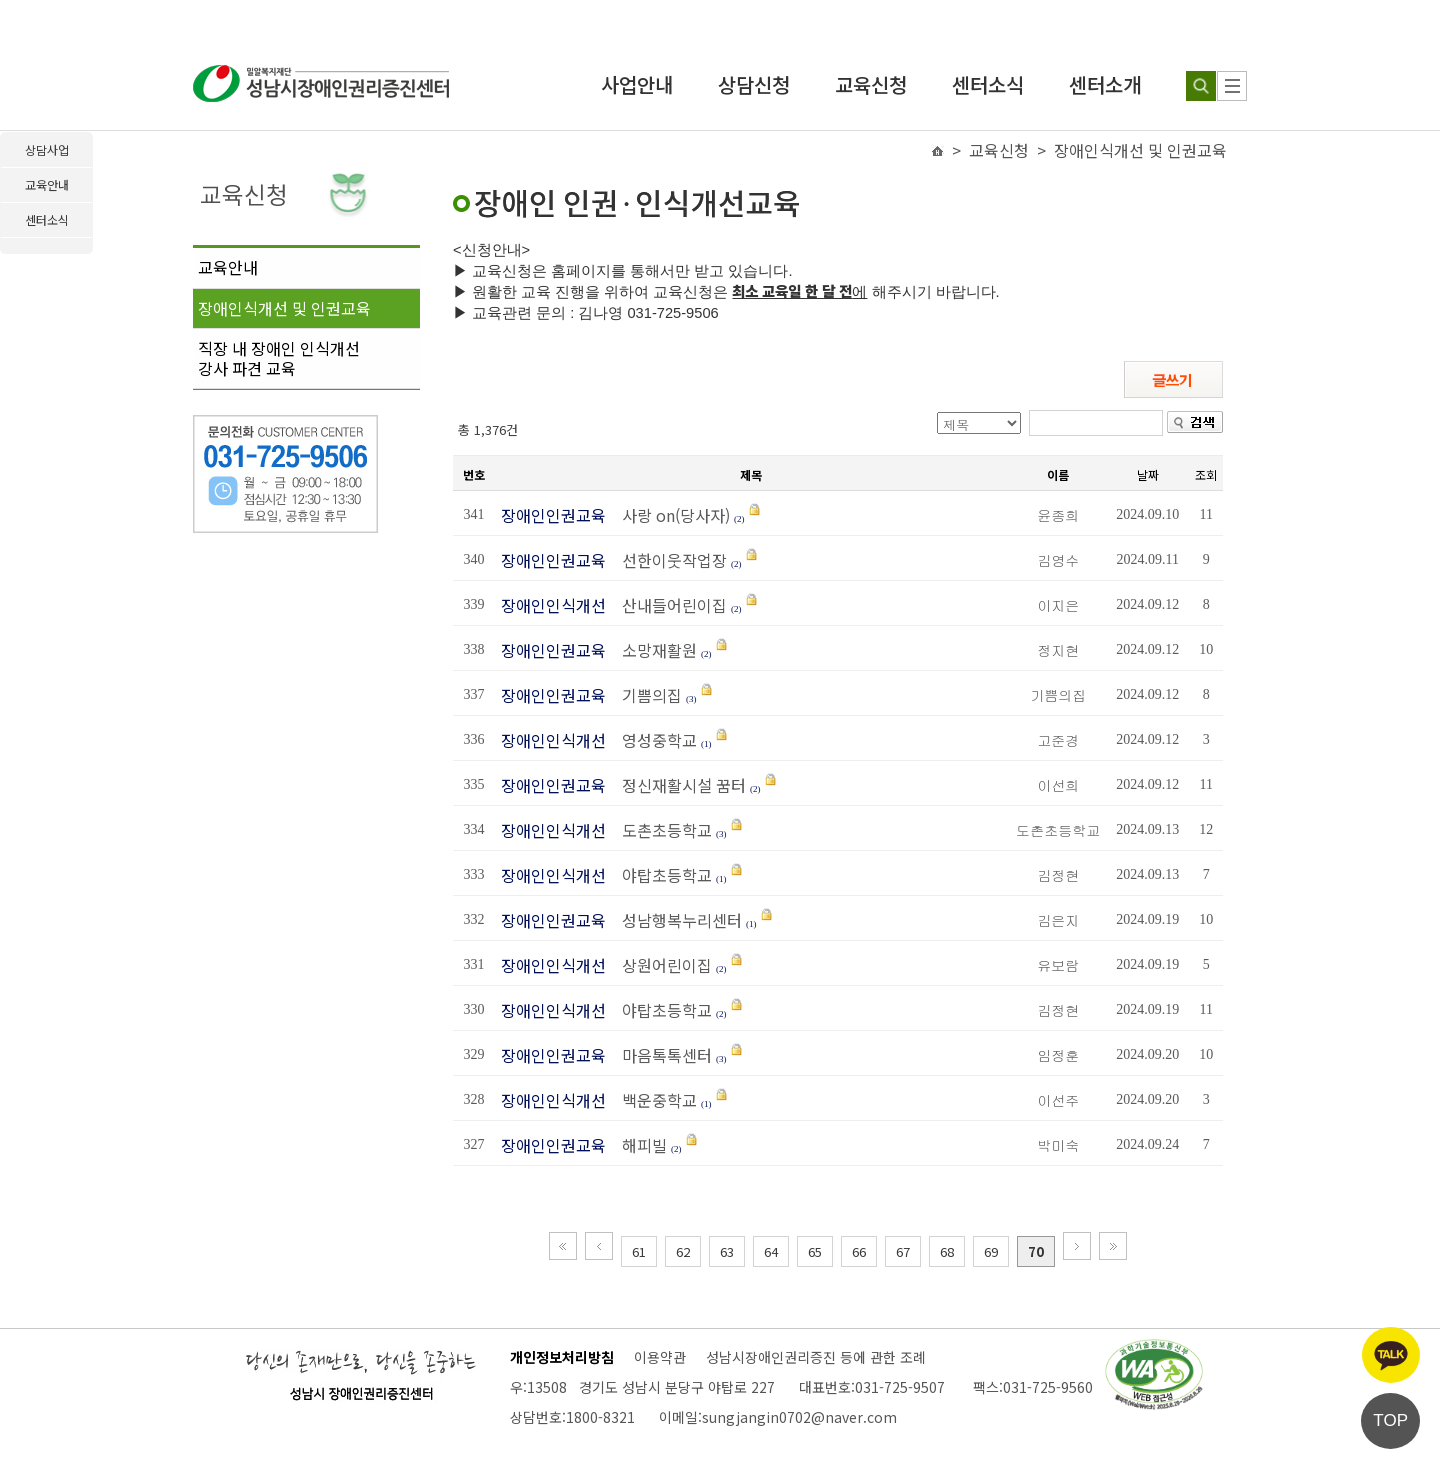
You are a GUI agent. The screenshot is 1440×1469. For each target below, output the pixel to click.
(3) (691, 699)
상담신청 (754, 84)
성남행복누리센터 (676, 920)
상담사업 (47, 149)
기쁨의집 (646, 695)
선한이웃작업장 (668, 560)
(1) (706, 744)
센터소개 (1105, 84)
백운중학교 (653, 1100)
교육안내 (228, 267)
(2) (739, 519)
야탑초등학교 (661, 875)
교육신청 (871, 84)
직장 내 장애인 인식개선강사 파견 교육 (279, 358)
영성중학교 (655, 740)
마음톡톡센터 (661, 1055)
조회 (1206, 474)
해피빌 (638, 1145)
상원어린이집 (661, 965)
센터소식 (988, 84)
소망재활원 (653, 650)
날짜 (1148, 474)
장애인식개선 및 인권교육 (284, 308)
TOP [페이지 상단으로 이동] (1390, 1420)
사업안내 (637, 84)
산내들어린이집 (668, 605)
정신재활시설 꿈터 (678, 785)
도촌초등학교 (663, 830)
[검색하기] (1201, 86)
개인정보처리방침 (562, 1357)
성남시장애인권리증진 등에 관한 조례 (816, 1357)
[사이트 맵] (1232, 86)
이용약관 (660, 1357)
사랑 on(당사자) (670, 515)
